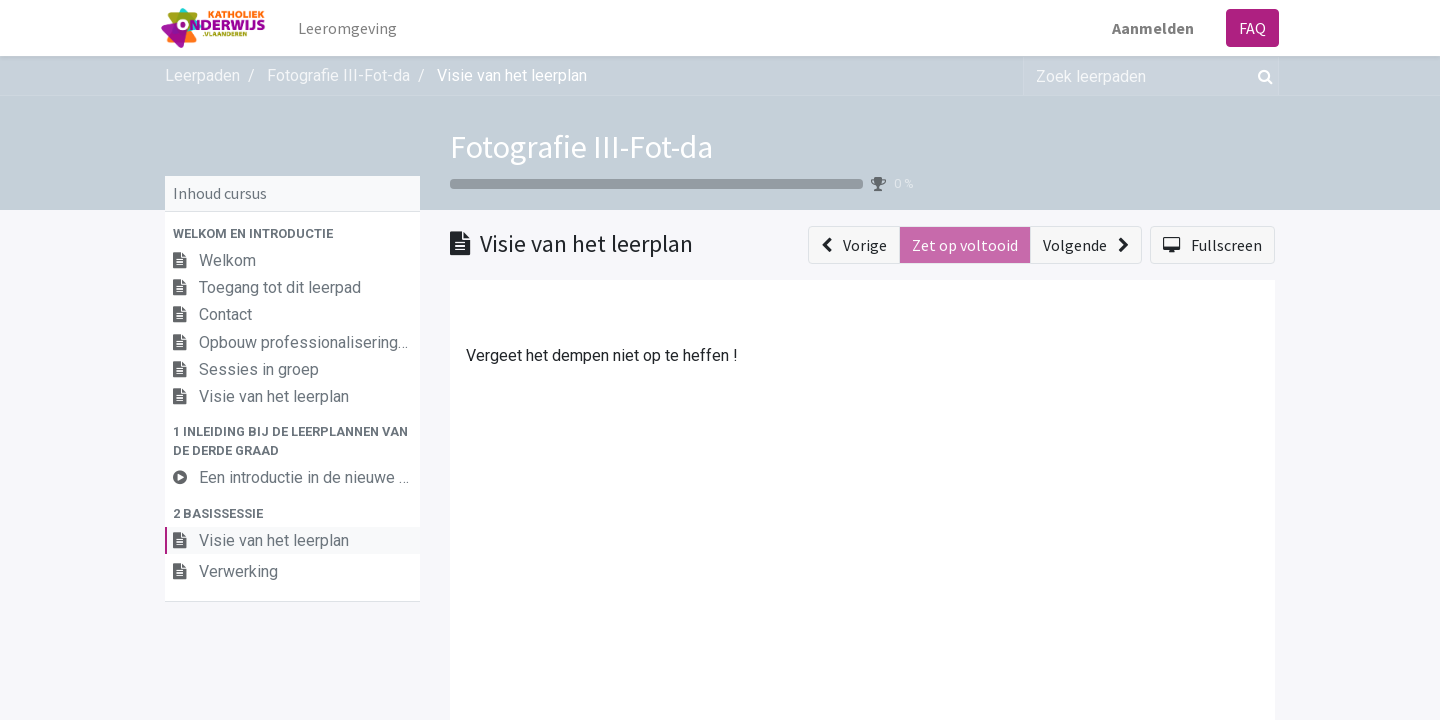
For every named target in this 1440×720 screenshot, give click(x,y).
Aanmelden (1149, 28)
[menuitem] (351, 28)
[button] (292, 233)
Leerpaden (202, 75)
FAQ (1248, 28)
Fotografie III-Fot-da (581, 147)
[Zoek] (1261, 76)
